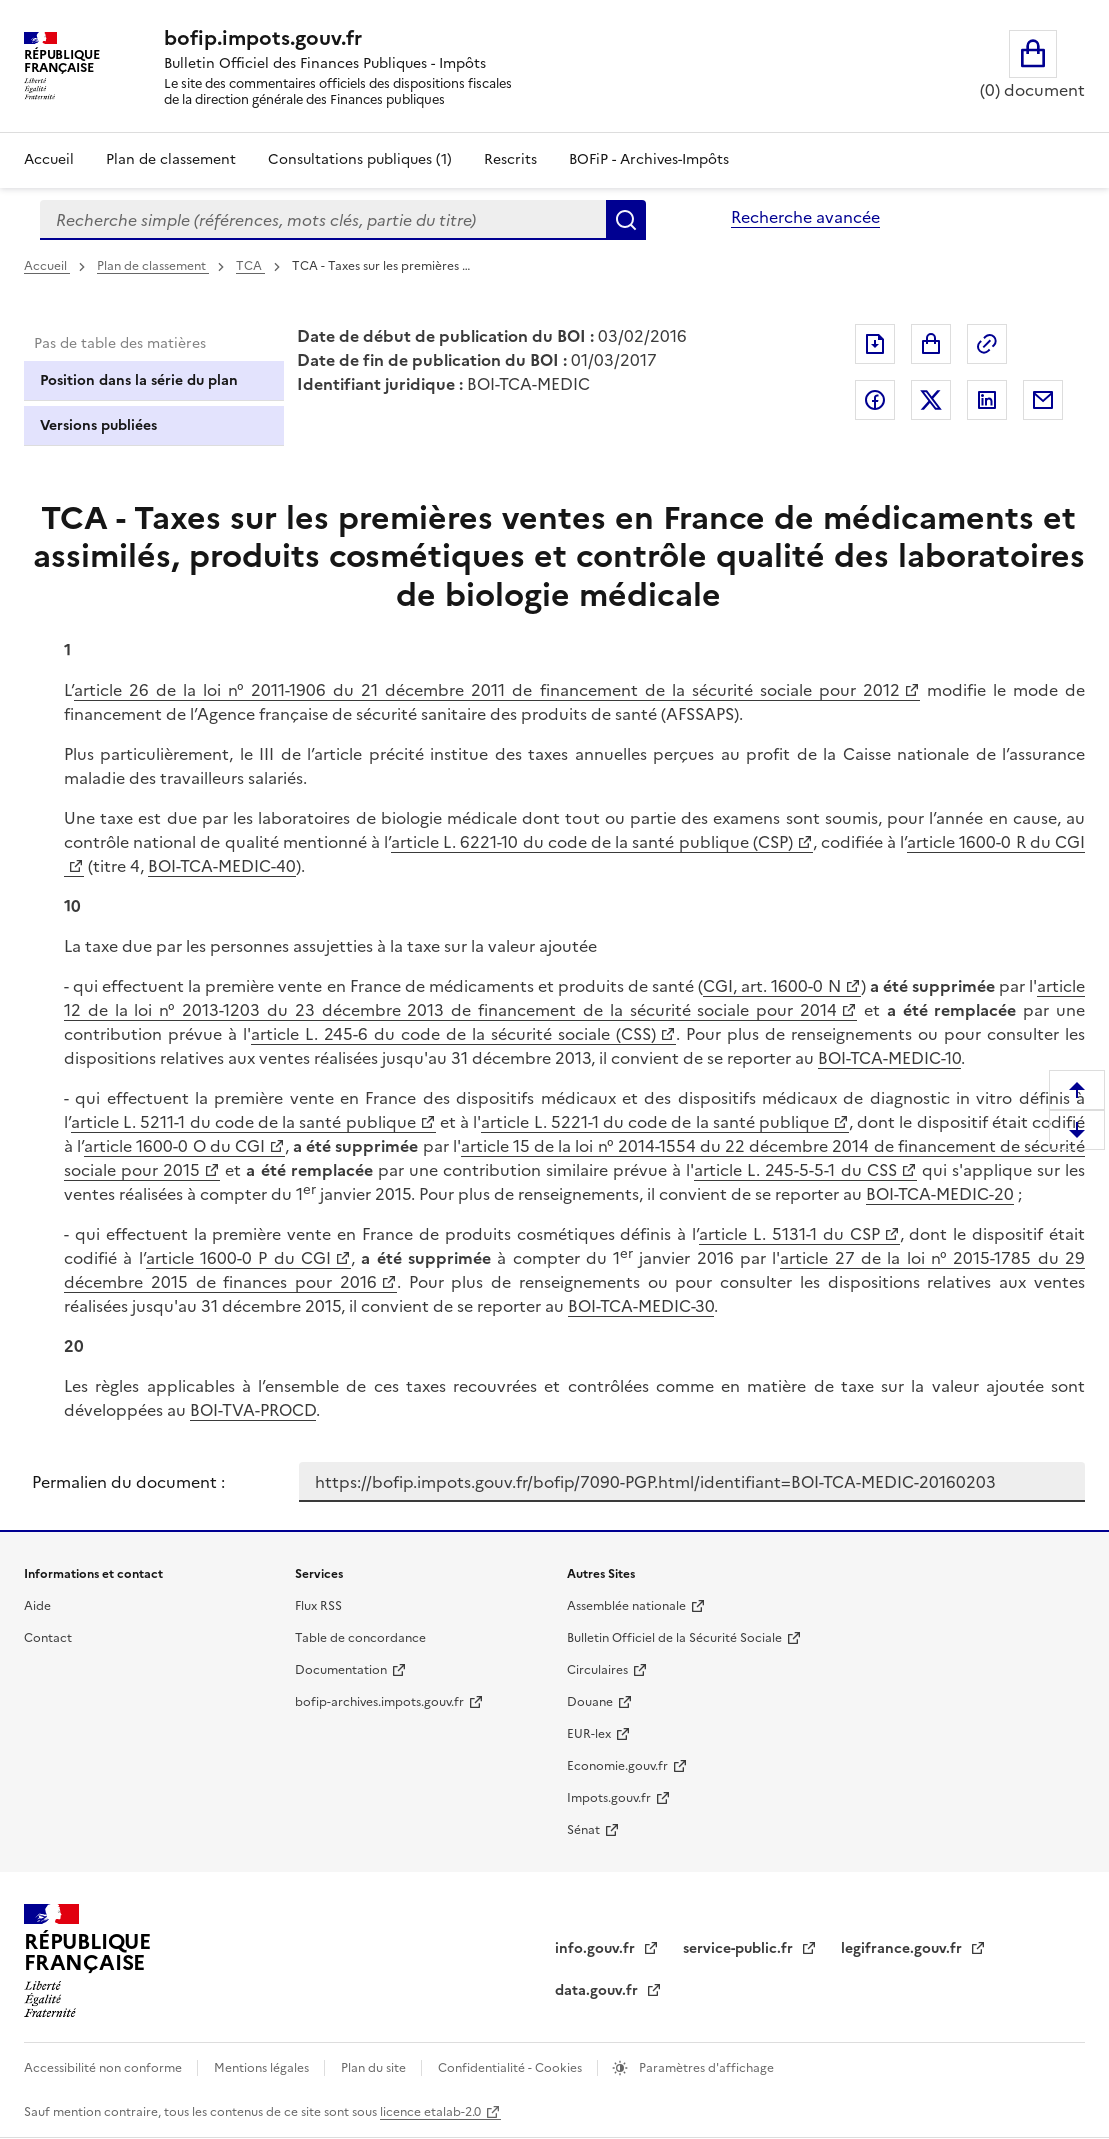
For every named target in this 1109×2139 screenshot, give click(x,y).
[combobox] (323, 220)
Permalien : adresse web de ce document (987, 344)
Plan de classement (153, 266)
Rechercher (626, 220)
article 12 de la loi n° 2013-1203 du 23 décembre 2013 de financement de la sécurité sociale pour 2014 (574, 998)
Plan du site (375, 2068)
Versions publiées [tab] (98, 425)
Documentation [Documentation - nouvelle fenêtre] (341, 1670)
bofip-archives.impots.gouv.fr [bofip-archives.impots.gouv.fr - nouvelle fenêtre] (379, 1702)
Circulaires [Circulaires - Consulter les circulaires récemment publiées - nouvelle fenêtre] (597, 1670)
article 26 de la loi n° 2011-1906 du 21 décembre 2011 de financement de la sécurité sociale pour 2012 (487, 690)
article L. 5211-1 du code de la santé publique (243, 1122)
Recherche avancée (805, 217)
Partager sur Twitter (931, 400)
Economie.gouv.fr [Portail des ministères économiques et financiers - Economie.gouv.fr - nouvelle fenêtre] (617, 1766)
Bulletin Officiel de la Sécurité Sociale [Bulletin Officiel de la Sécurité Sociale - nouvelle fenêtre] (674, 1638)
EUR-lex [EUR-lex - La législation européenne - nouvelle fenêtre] (589, 1734)
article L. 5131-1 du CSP (789, 1234)
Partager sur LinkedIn (987, 400)
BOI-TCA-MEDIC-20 (940, 1194)
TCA (250, 266)
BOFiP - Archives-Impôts (649, 159)
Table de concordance (360, 1638)
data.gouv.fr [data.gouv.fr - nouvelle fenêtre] (598, 1990)
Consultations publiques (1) (360, 159)
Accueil (49, 159)
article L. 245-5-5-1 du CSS (795, 1170)
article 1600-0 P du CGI (238, 1258)
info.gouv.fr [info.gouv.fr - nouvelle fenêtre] (597, 1948)
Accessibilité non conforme (104, 2068)
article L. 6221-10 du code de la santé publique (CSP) (592, 842)
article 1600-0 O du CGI (174, 1146)
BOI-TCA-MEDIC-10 (889, 1058)
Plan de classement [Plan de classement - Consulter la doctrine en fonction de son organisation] (171, 159)
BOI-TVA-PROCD (253, 1410)
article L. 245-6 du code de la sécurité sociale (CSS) (453, 1034)
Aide (37, 1606)
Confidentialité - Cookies (511, 2068)
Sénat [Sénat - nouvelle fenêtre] (583, 1830)
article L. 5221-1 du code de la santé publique (655, 1122)
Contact (48, 1638)
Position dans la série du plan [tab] (139, 380)
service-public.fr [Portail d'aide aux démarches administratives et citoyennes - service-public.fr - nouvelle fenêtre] (740, 1948)
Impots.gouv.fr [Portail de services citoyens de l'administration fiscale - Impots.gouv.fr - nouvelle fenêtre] (609, 1798)
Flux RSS (318, 1606)
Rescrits (510, 159)
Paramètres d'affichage (705, 2068)
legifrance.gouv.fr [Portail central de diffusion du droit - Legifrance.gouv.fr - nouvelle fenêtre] (903, 1948)
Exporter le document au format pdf (875, 344)
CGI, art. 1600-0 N (771, 986)
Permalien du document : (128, 1482)
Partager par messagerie (1043, 400)
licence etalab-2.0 (430, 2112)
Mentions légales (263, 2068)
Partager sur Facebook (875, 400)
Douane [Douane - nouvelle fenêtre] (590, 1702)
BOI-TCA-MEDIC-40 (222, 866)
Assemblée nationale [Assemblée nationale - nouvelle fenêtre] (626, 1606)
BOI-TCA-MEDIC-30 (641, 1306)
